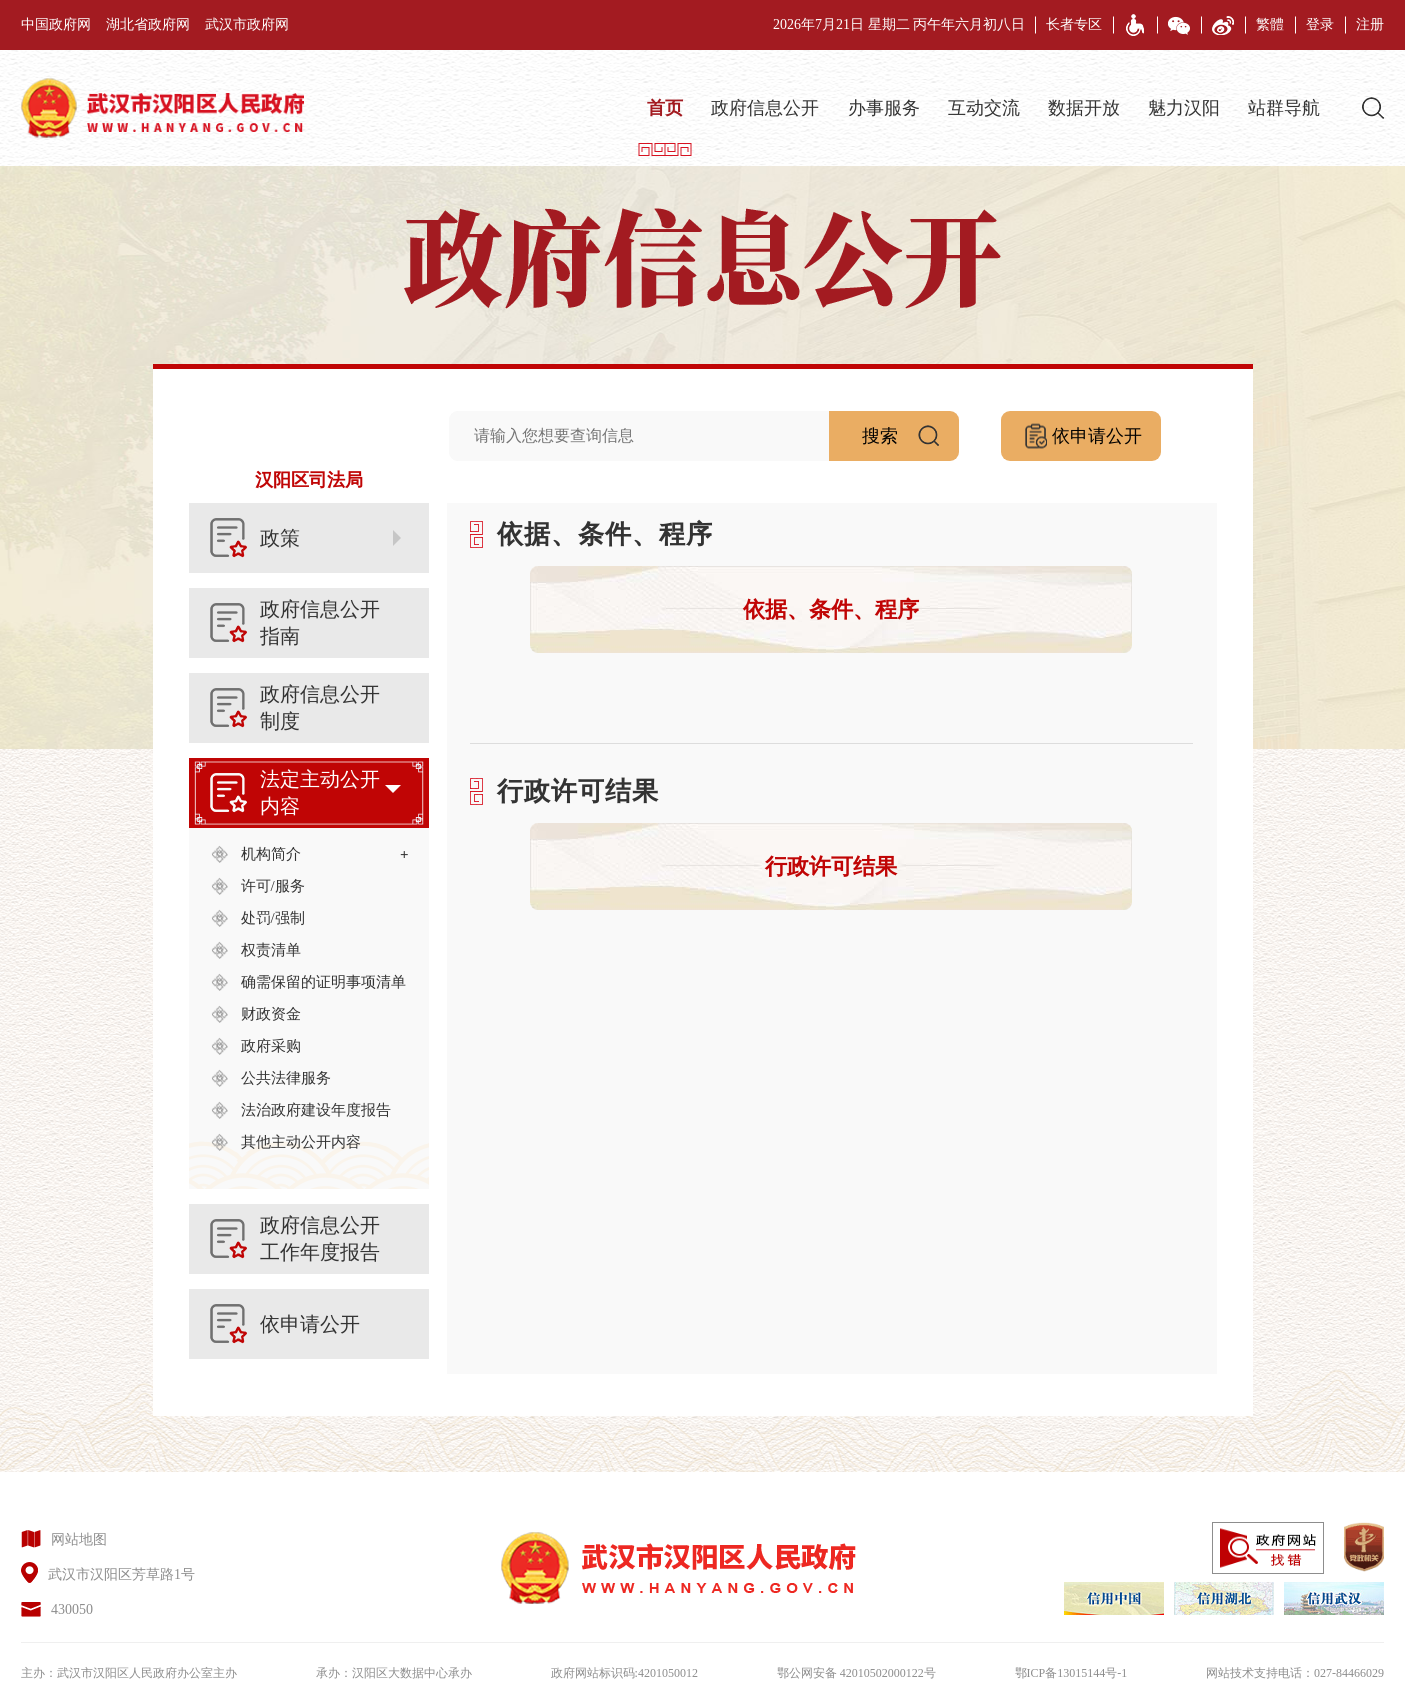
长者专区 (1074, 24)
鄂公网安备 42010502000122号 (856, 1673)
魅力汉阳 (1184, 108)
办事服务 (884, 108)
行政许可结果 (831, 866)
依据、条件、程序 (831, 609)
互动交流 (984, 108)
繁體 (1270, 24)
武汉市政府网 (247, 24)
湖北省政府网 (148, 24)
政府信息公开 (765, 108)
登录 (1320, 24)
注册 (1370, 24)
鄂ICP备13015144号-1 (1071, 1673)
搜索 (910, 428)
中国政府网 (56, 24)
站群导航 (1284, 108)
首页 (665, 108)
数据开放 (1084, 108)
